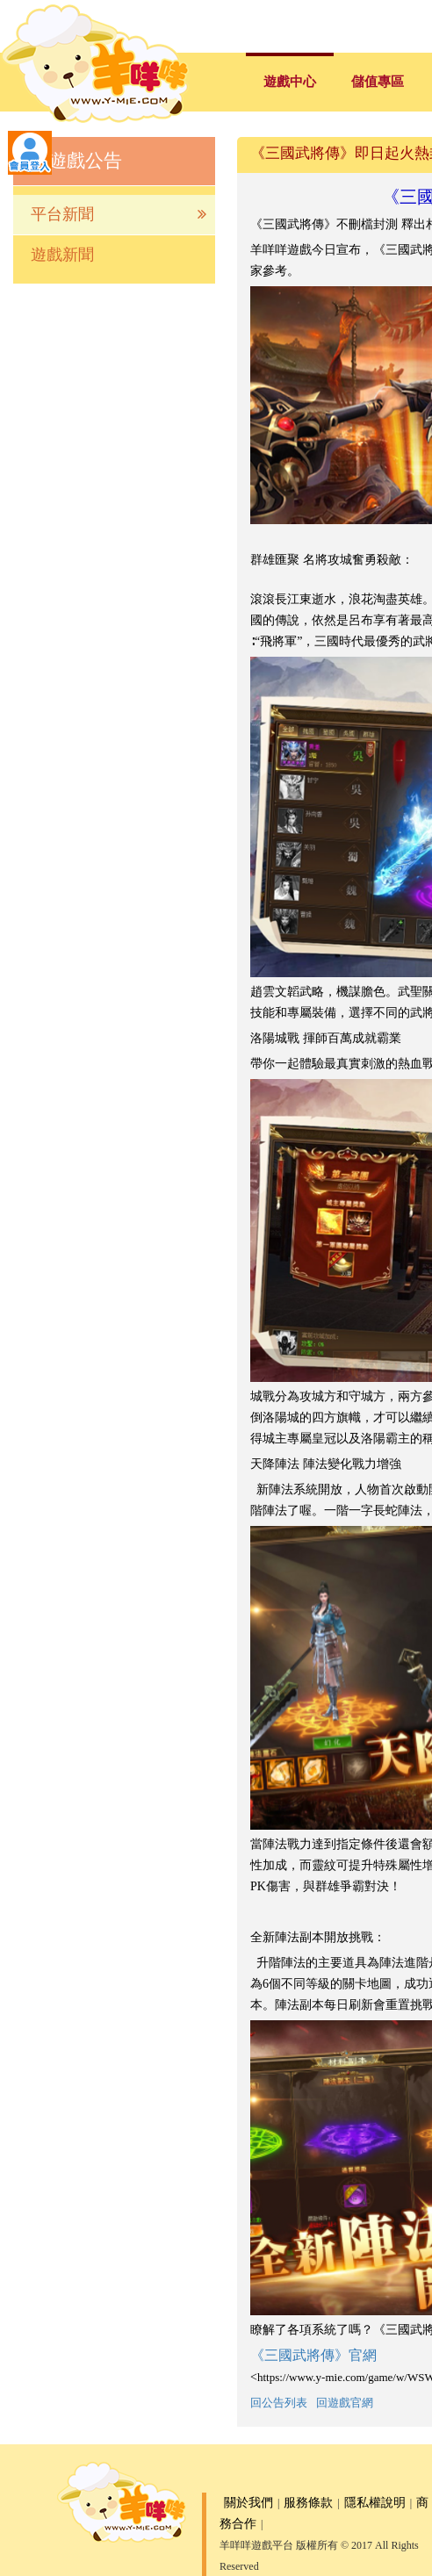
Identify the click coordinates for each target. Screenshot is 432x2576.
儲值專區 (377, 82)
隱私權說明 (375, 2502)
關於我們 (248, 2502)
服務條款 (308, 2502)
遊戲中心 (289, 82)
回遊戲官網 (344, 2402)
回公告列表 (278, 2402)
